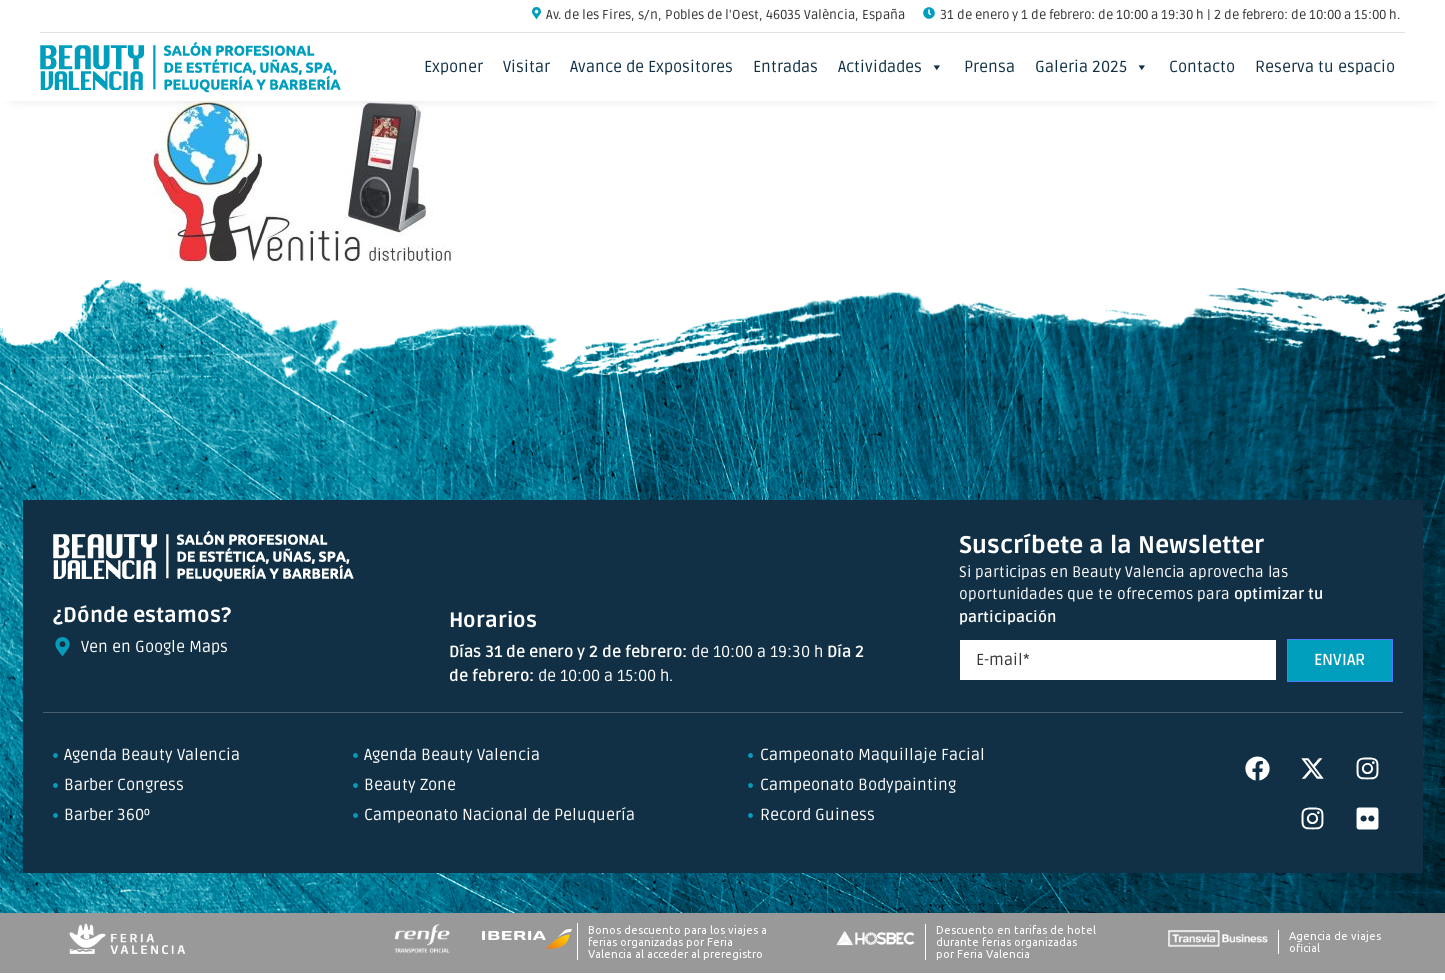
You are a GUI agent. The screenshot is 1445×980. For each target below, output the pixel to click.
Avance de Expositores (651, 67)
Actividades (891, 67)
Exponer (453, 67)
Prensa (989, 67)
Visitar (526, 67)
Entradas (785, 67)
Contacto (1202, 67)
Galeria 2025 (1092, 67)
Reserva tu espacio (1325, 67)
